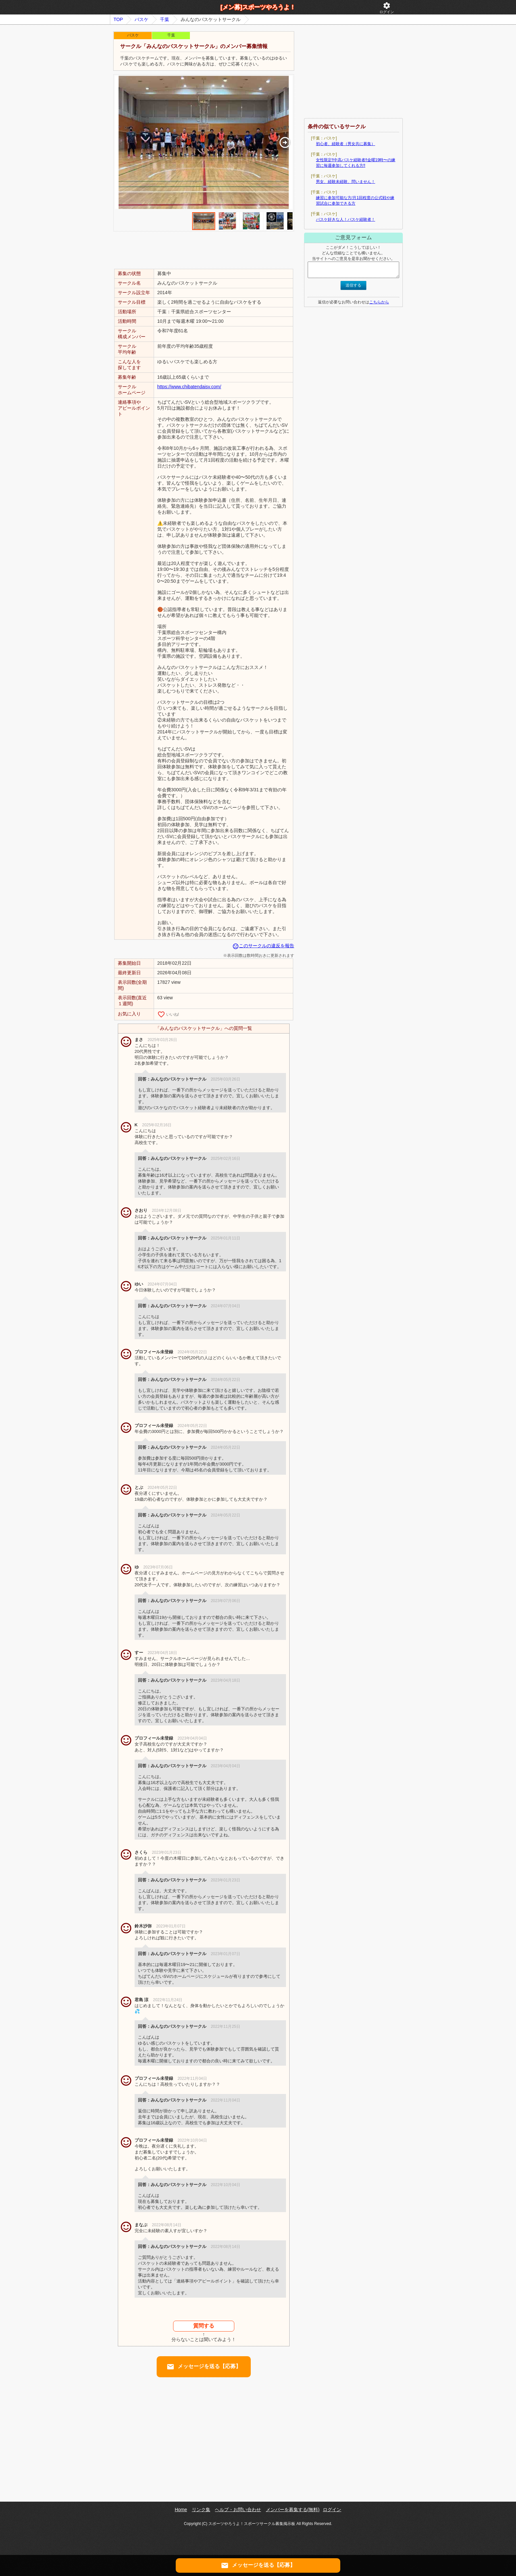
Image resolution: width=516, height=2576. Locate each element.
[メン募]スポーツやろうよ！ (258, 7)
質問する (203, 2326)
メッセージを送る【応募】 (204, 2367)
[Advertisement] (203, 249)
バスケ (141, 19)
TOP (118, 19)
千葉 (164, 19)
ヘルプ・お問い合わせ (238, 2509)
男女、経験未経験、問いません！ (345, 181)
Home (181, 2509)
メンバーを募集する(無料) (293, 2509)
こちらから (379, 302)
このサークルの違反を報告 (263, 945)
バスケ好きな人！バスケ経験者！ (345, 219)
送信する (353, 285)
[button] (284, 142)
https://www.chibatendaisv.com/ (189, 386)
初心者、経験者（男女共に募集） (345, 143)
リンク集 (201, 2509)
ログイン (386, 8)
